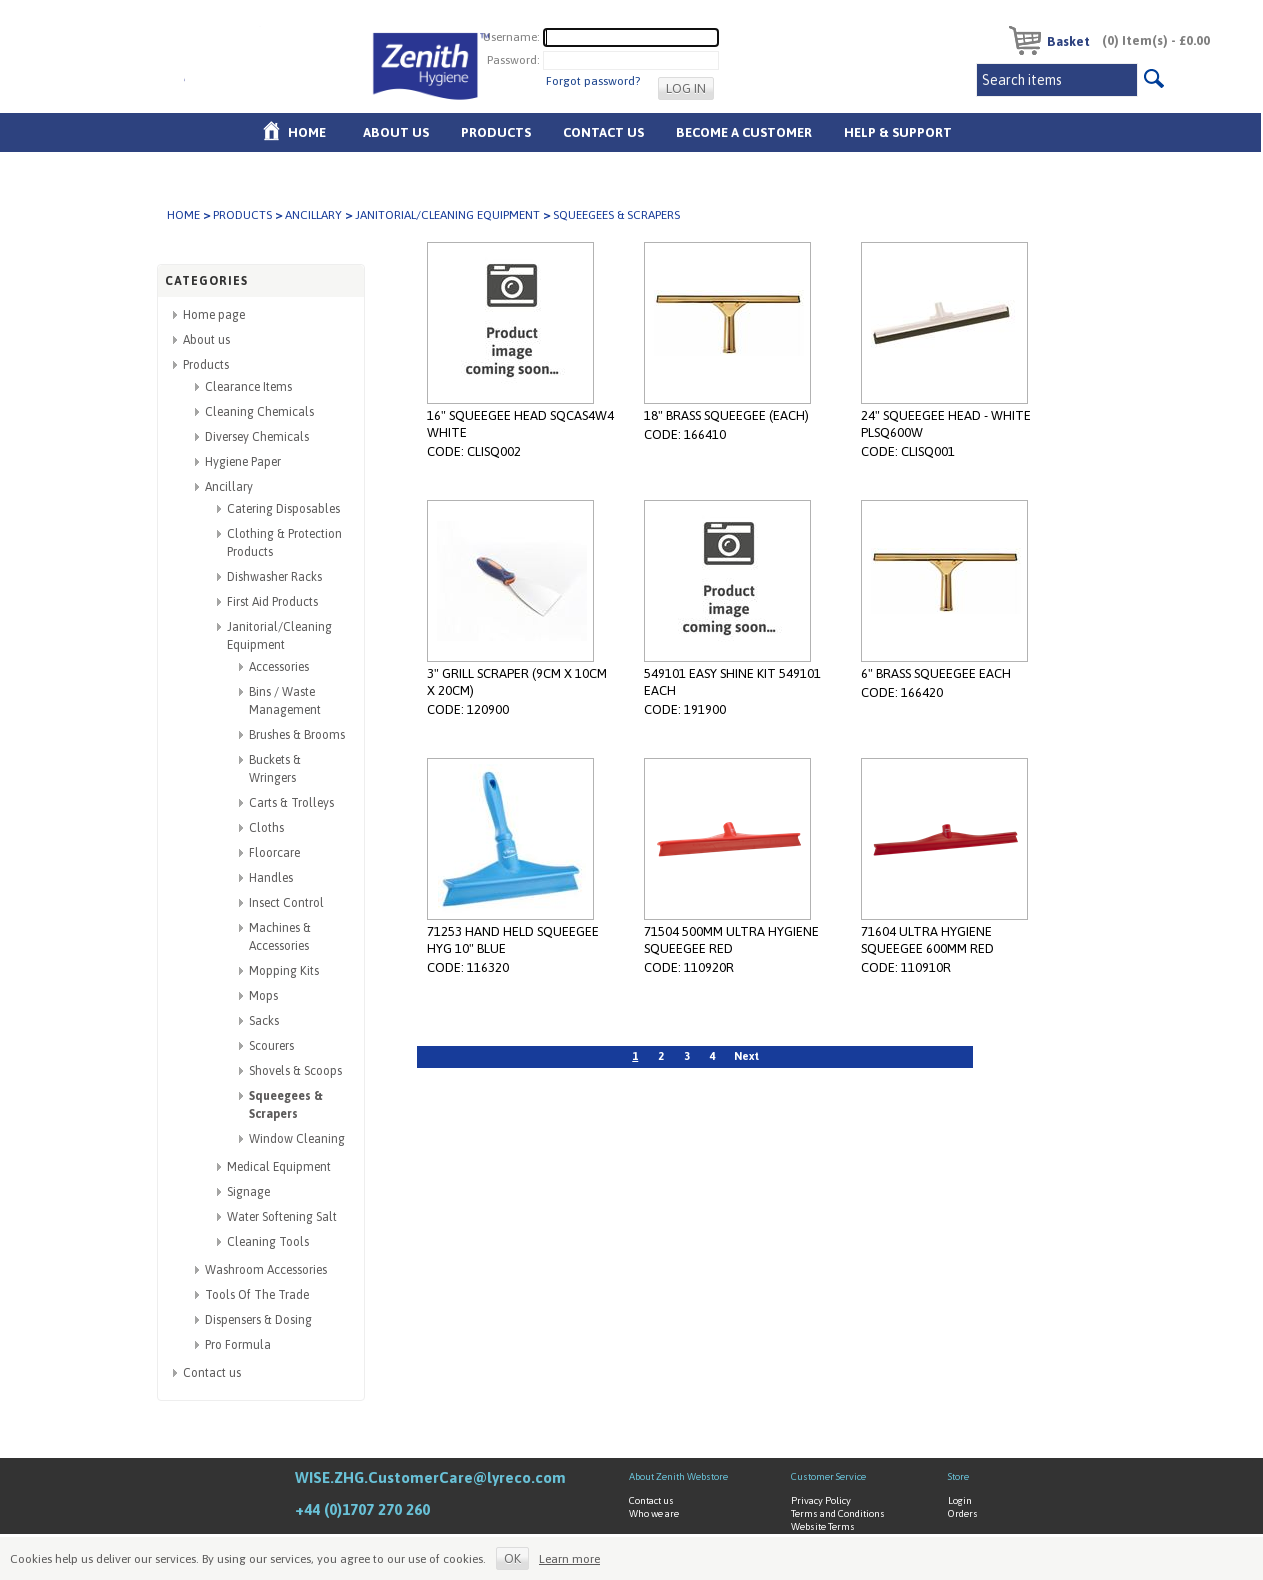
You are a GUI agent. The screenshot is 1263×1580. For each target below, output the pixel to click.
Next (746, 1056)
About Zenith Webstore (678, 1476)
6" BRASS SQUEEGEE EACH (936, 673)
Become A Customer (744, 132)
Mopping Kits (284, 971)
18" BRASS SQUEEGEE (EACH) (726, 415)
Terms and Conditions (838, 1513)
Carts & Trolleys (291, 803)
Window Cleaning (297, 1139)
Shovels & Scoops (295, 1071)
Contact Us (603, 132)
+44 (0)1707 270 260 (362, 1509)
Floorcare (274, 853)
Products (496, 132)
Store (958, 1476)
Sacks (264, 1021)
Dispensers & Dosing (258, 1320)
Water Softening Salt (282, 1217)
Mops (263, 996)
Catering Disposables (283, 509)
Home (307, 132)
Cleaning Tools (268, 1242)
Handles (271, 878)
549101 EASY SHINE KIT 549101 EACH (732, 682)
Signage (248, 1192)
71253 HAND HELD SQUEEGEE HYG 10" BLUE (513, 940)
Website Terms (823, 1526)
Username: (511, 37)
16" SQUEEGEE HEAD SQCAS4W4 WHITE (520, 424)
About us (396, 132)
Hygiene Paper (243, 462)
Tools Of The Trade (257, 1295)
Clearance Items (248, 387)
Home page (214, 315)
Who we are (654, 1513)
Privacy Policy (821, 1500)
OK (512, 1558)
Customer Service (828, 1476)
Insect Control (286, 903)
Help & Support (898, 132)
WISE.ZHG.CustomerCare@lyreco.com (430, 1477)
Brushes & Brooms (297, 735)
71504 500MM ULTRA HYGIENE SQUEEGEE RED (731, 940)
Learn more (569, 1559)
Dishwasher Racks (274, 577)
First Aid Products (272, 602)
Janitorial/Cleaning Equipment (447, 215)
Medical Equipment (279, 1167)
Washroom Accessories (266, 1270)
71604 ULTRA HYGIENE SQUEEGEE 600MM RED (927, 940)
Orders (963, 1513)
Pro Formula (238, 1345)
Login (960, 1500)
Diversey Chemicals (257, 437)
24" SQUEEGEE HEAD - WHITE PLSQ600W (946, 424)
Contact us (212, 1373)
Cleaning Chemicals (259, 412)
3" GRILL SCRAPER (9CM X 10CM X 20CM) (517, 682)
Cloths (266, 828)
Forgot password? (593, 81)
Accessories (279, 667)
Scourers (271, 1046)
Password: (513, 60)
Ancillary (313, 215)
